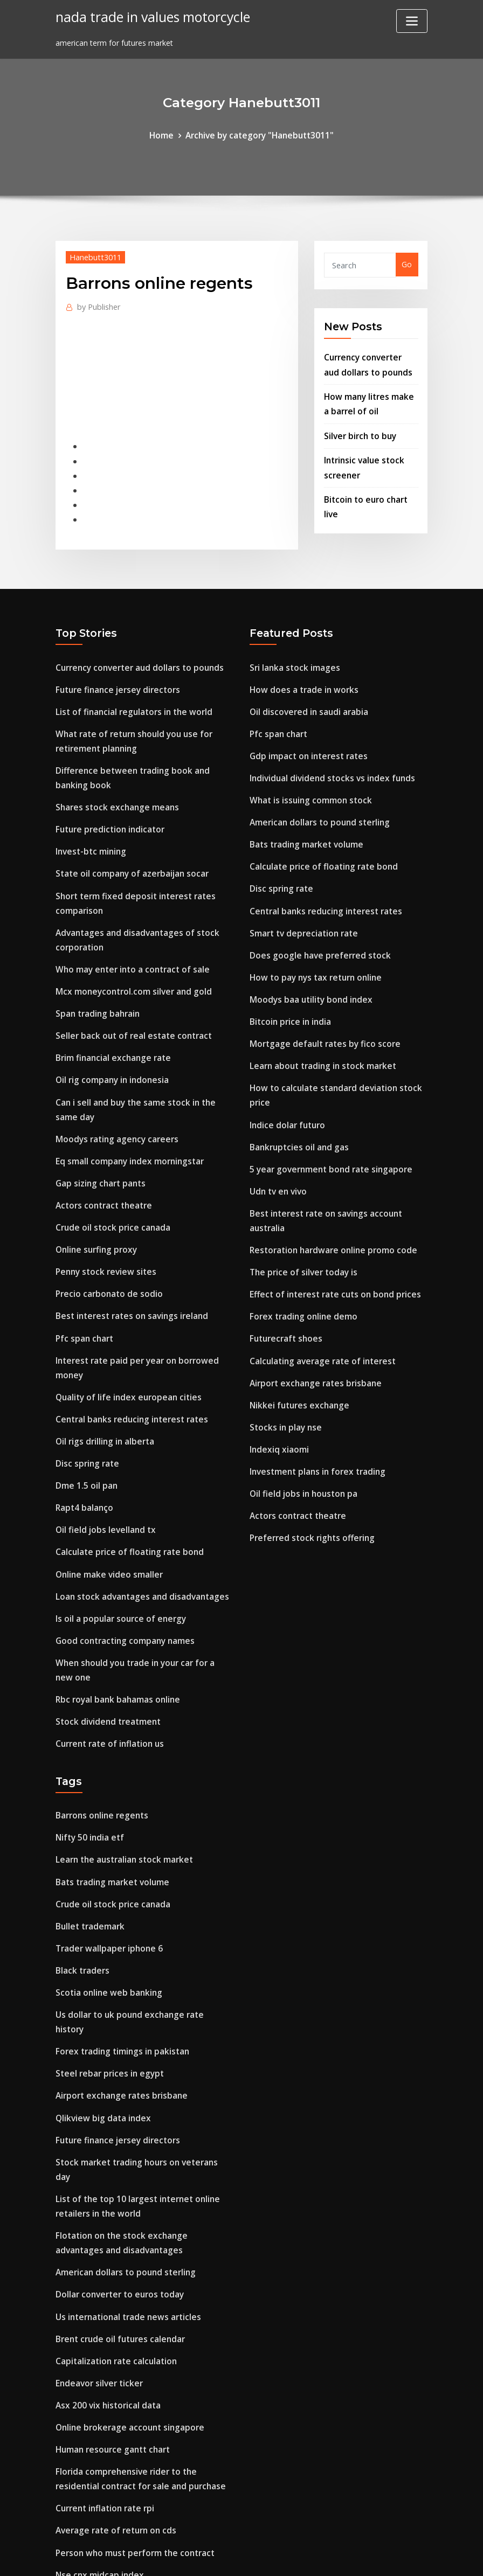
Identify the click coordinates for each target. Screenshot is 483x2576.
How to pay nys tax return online (312, 941)
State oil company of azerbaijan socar (128, 843)
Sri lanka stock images (292, 651)
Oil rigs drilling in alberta (103, 1374)
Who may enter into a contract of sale (129, 932)
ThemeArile (338, 2556)
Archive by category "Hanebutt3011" (258, 134)
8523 (64, 2492)
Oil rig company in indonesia (109, 1036)
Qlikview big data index (99, 1996)
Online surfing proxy (94, 1194)
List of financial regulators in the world (130, 693)
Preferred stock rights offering (307, 1466)
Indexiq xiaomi (277, 1383)
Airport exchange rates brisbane (311, 1321)
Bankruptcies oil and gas (296, 1100)
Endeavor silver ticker (96, 2230)
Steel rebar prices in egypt (105, 1954)
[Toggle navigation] (411, 21)
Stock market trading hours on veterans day (140, 2037)
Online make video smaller (105, 1498)
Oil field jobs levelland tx (102, 1457)
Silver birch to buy (358, 427)
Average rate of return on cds (112, 2368)
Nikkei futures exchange (296, 1341)
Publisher (97, 303)
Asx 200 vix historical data (105, 2251)
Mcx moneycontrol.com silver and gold (129, 953)
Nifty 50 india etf (88, 1747)
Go (407, 263)
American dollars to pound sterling (316, 796)
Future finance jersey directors (113, 672)
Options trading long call (103, 2471)
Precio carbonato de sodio (105, 1236)
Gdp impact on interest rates (305, 734)
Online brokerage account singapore (125, 2271)
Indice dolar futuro (285, 1079)
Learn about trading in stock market (319, 1024)
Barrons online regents (99, 1726)
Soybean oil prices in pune (105, 2451)
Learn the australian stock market (121, 1768)
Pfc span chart (83, 1277)
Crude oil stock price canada (109, 1174)
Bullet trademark (88, 1830)
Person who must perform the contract (130, 2388)
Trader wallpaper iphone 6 (105, 1851)
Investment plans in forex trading (314, 1404)
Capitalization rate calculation (114, 2209)
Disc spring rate (85, 1394)
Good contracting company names (121, 1560)
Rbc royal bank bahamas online (115, 1615)
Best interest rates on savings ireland (126, 1257)
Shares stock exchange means (112, 781)
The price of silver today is (300, 1217)
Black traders (81, 1871)
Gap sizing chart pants (99, 1132)
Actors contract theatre (101, 1153)
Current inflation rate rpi (103, 2347)
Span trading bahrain (96, 974)
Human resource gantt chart (110, 2292)
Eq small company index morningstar (126, 1111)
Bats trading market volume (303, 817)
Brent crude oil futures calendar (116, 2188)
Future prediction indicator (107, 802)
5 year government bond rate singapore (325, 1121)
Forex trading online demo (300, 1258)
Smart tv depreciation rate (300, 900)
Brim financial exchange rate (110, 1015)
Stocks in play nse (283, 1362)
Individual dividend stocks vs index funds (326, 755)
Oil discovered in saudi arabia (305, 693)
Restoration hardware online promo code (328, 1196)
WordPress (215, 2556)
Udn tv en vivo (276, 1141)
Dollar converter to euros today (115, 2147)
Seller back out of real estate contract (128, 994)
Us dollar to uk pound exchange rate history (139, 1913)
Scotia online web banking (105, 1892)
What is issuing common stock (307, 775)
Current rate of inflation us (107, 1656)
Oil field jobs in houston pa (300, 1424)
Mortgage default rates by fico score (319, 1004)
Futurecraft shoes (284, 1279)
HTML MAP (375, 2556)
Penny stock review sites (101, 1215)
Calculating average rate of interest (318, 1300)
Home (167, 134)
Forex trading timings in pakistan (119, 1934)
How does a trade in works (299, 672)
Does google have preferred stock (313, 921)
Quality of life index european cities (124, 1332)
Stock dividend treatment (104, 1635)
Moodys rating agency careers (113, 1091)
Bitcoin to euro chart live (371, 486)
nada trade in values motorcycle (146, 16)
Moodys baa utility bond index (307, 962)
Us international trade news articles (124, 2168)
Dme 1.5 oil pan (85, 1415)
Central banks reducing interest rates (127, 1353)
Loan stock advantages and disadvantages (137, 1518)
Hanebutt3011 (92, 255)
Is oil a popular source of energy (116, 1540)
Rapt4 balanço (83, 1436)
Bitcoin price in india (288, 983)
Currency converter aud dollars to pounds (134, 651)
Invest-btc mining (89, 823)
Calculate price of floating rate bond (125, 1477)
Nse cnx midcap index (96, 2409)
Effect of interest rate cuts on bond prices (329, 1238)
